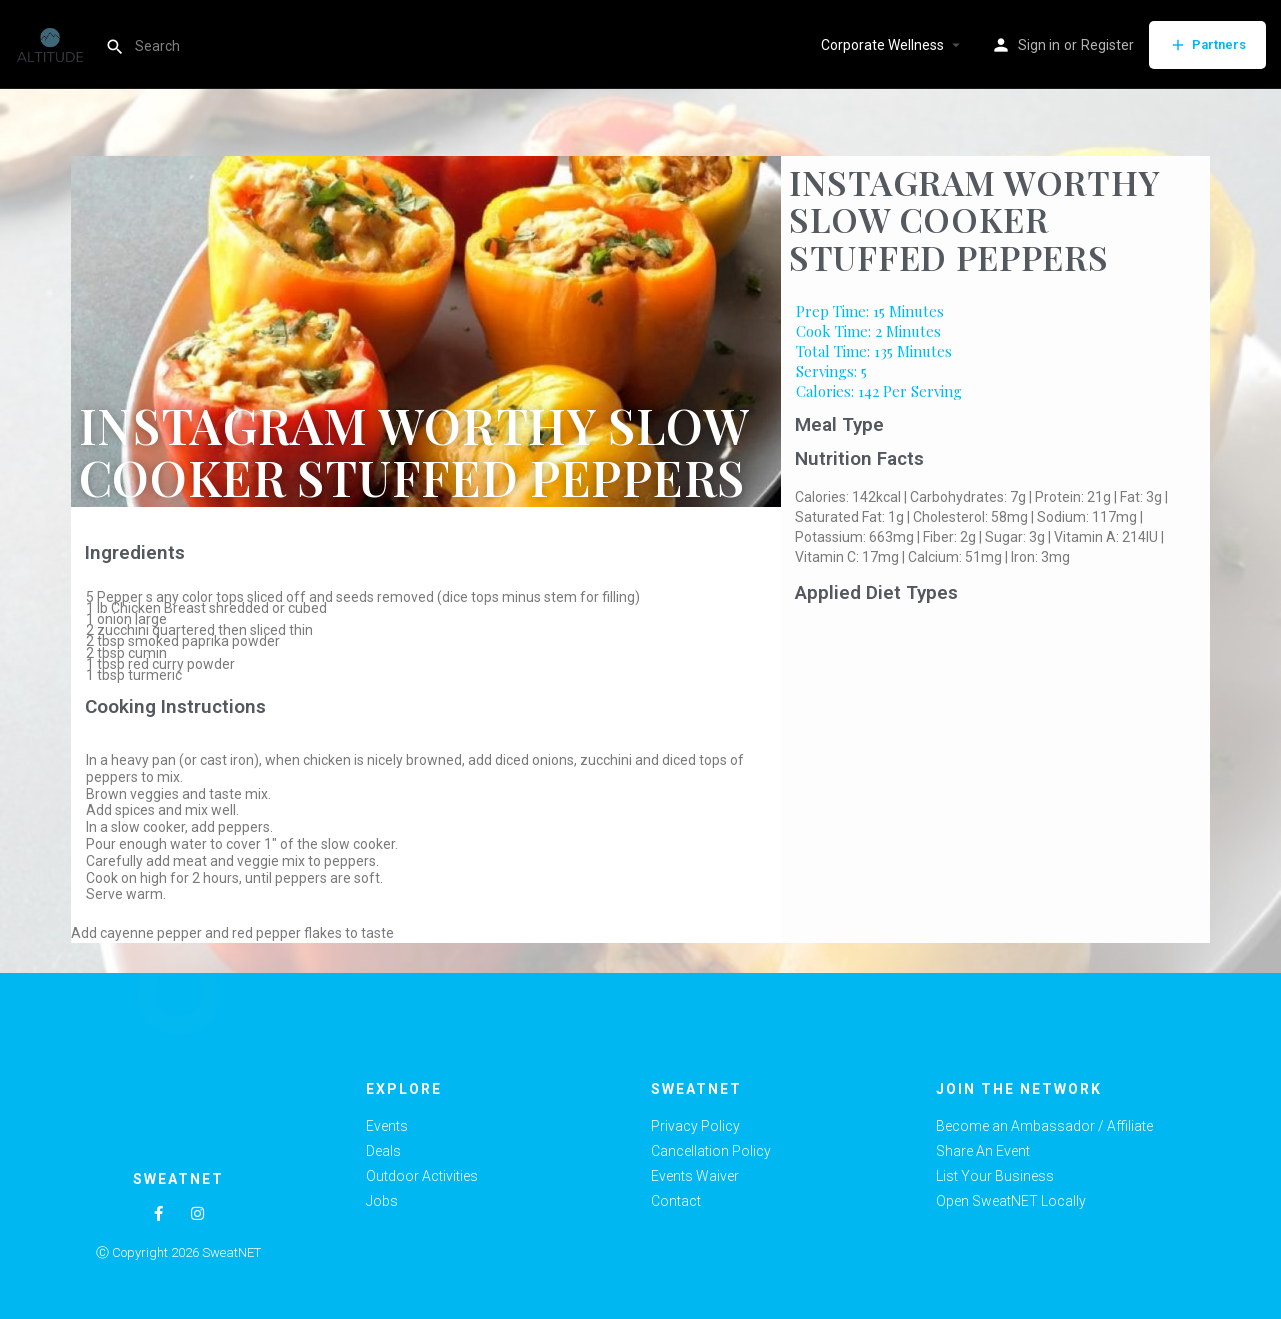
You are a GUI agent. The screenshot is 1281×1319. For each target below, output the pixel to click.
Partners (1207, 45)
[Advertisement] (995, 761)
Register (1107, 45)
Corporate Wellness (882, 45)
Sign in (1039, 45)
